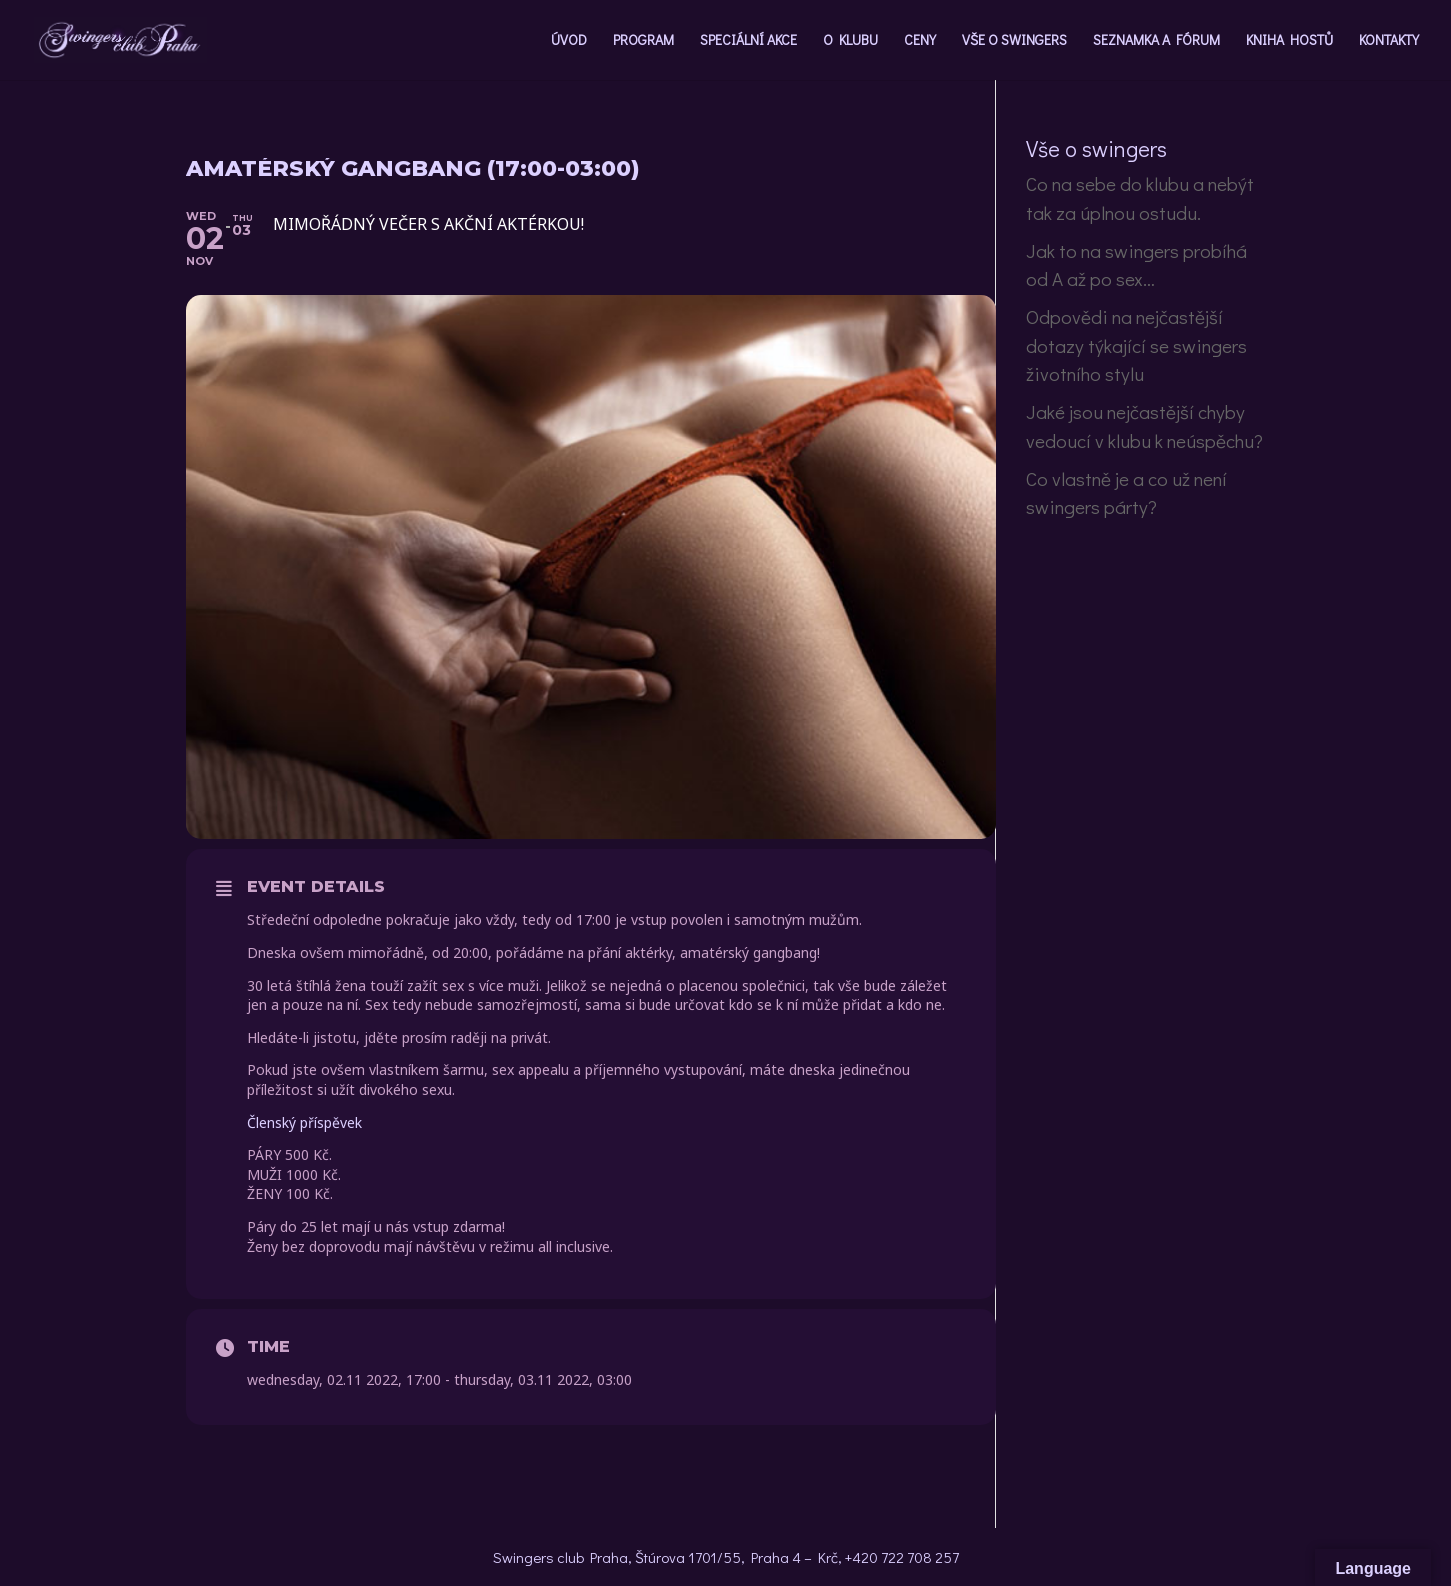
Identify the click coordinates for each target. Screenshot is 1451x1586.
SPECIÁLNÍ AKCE (748, 41)
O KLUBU (850, 41)
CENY (920, 41)
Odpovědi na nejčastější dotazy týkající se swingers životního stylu (1136, 345)
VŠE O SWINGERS (1014, 41)
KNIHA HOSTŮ (1289, 41)
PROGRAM (643, 41)
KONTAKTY (1389, 41)
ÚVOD (569, 41)
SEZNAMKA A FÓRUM (1156, 41)
